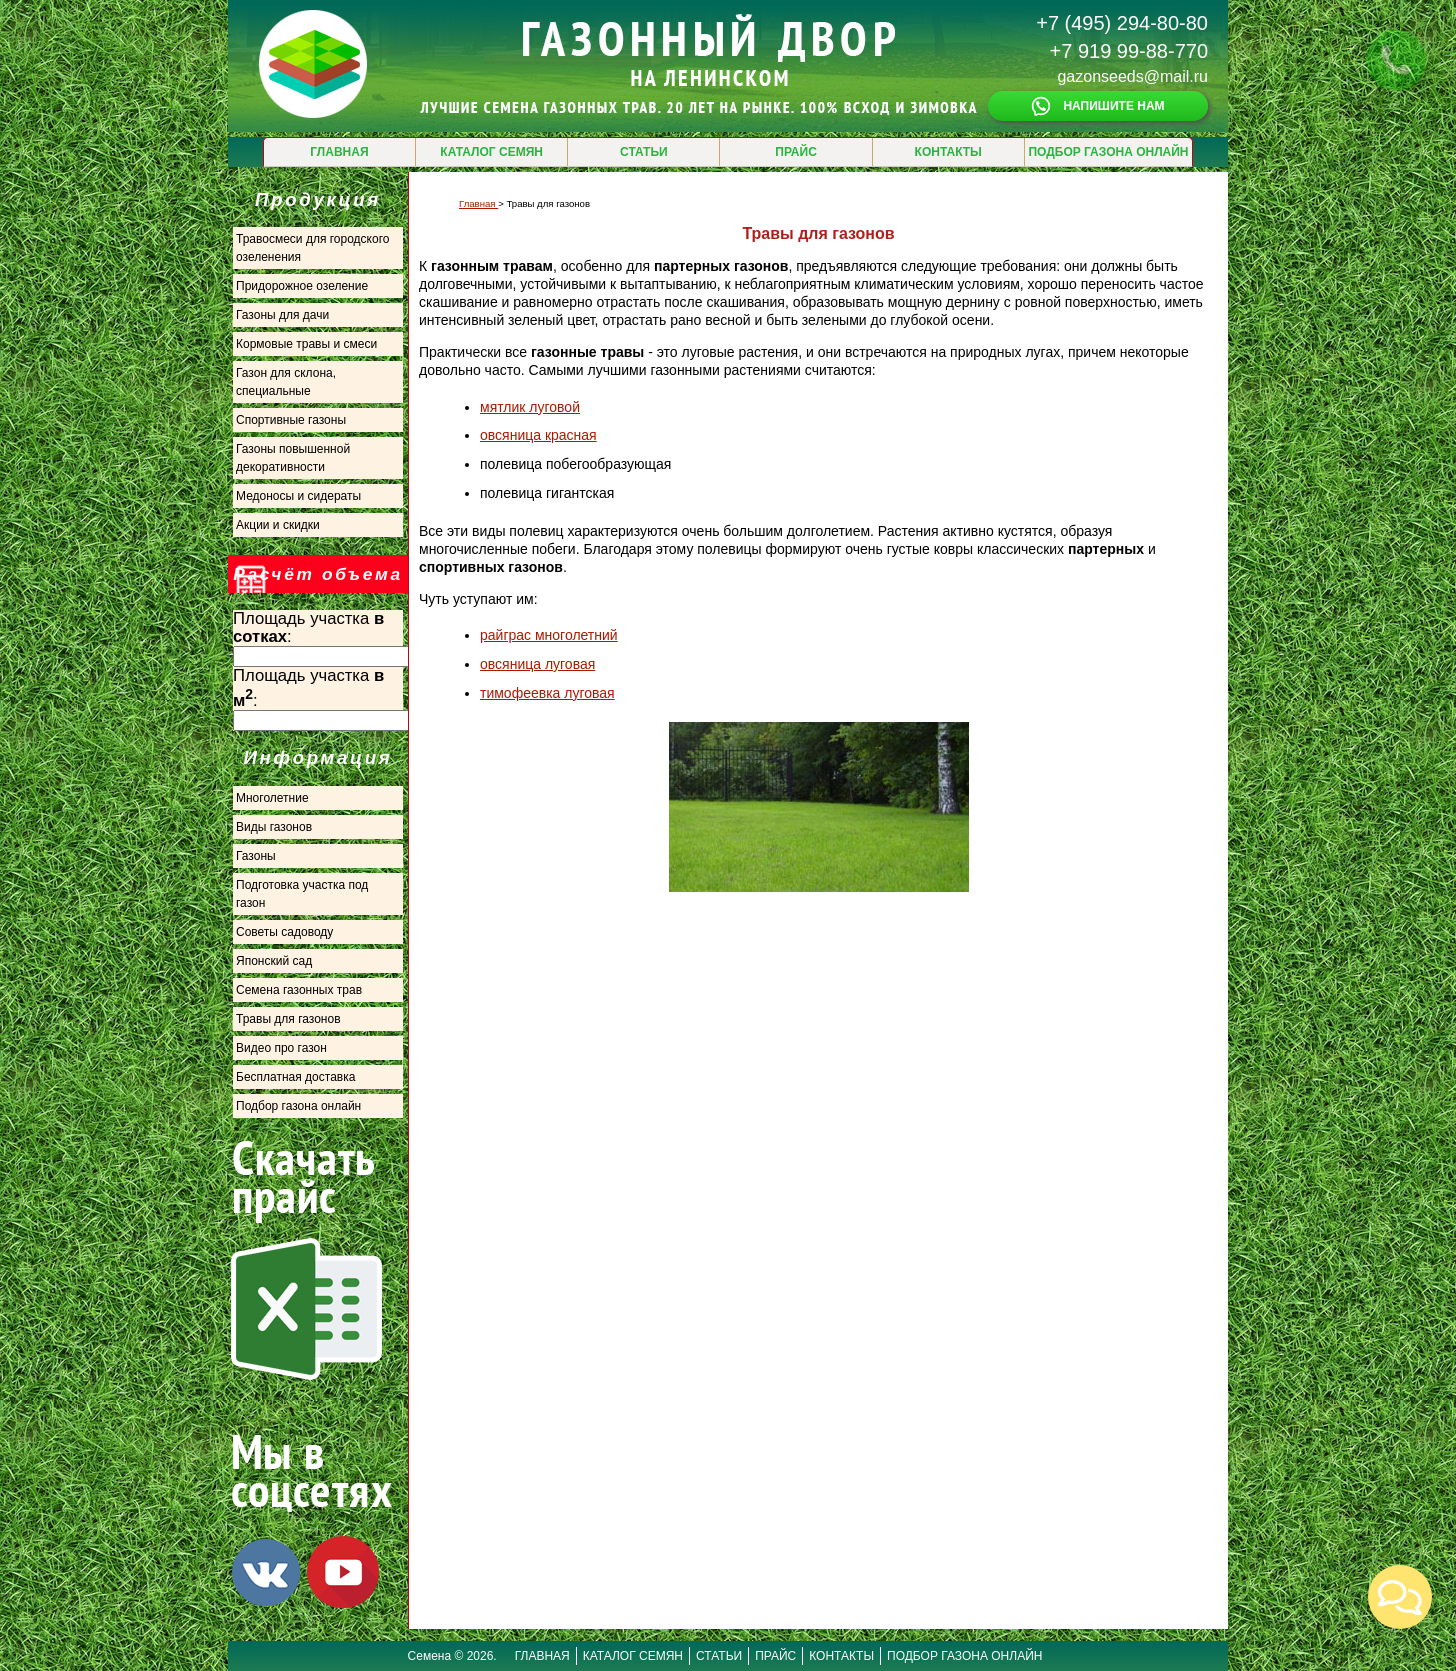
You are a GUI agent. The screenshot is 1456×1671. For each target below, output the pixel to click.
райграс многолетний (549, 635)
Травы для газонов (288, 1019)
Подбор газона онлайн (298, 1106)
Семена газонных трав (299, 990)
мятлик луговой (530, 407)
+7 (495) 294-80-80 (1122, 23)
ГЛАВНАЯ (339, 152)
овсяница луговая (537, 664)
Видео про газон (281, 1048)
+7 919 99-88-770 (1129, 51)
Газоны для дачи (282, 315)
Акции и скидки (278, 525)
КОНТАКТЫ (948, 152)
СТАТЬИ (644, 152)
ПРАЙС (796, 152)
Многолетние (272, 798)
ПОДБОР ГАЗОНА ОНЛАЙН (1108, 152)
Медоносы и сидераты (298, 496)
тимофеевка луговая (547, 693)
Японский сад (274, 961)
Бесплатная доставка (295, 1077)
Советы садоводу (284, 932)
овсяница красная (538, 435)
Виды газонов (274, 827)
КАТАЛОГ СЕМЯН (491, 152)
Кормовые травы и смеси (306, 344)
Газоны (256, 856)
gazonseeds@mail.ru (1132, 76)
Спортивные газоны (291, 420)
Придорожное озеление (302, 286)
